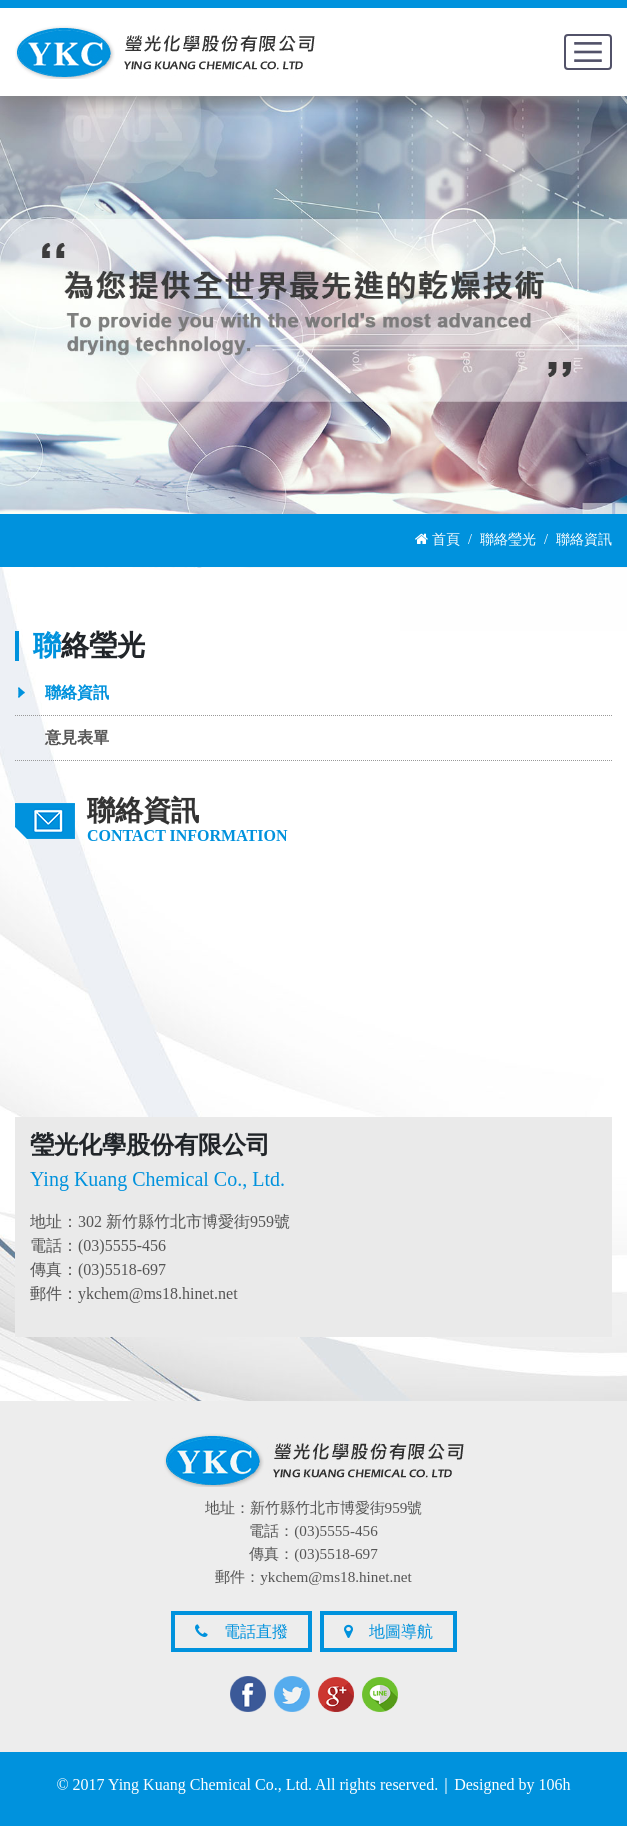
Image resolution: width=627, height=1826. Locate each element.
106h (555, 1784)
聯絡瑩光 (508, 539)
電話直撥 (241, 1631)
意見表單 (77, 737)
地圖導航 (388, 1631)
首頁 (437, 539)
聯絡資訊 (77, 692)
